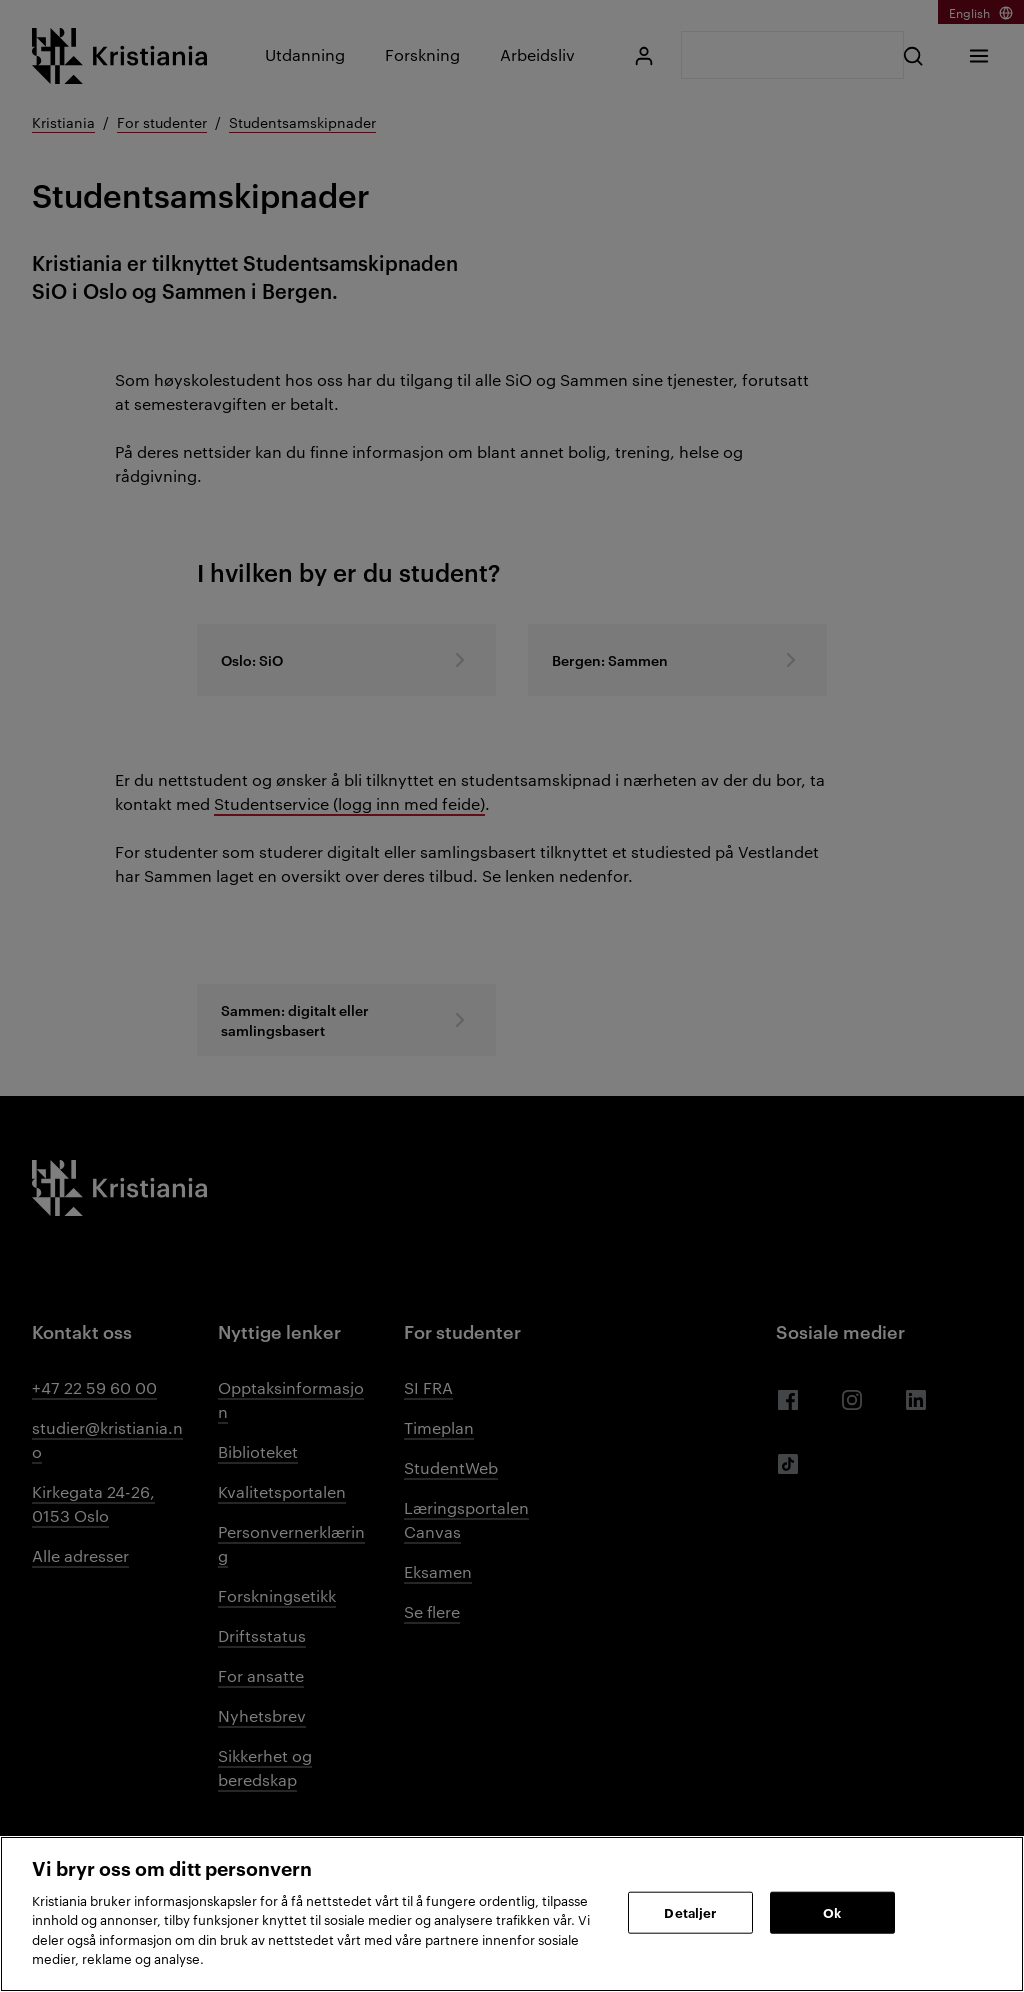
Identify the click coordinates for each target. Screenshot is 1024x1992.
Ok (832, 1912)
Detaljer (690, 1912)
